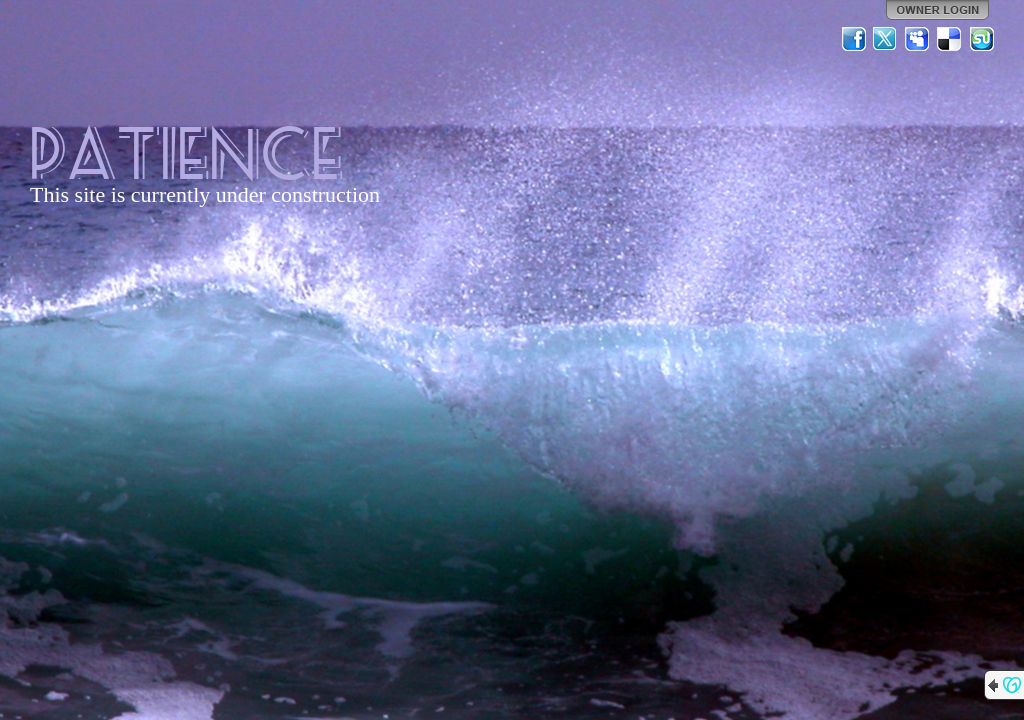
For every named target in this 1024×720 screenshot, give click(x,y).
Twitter (886, 39)
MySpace (918, 39)
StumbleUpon (982, 39)
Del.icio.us (950, 39)
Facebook (854, 39)
